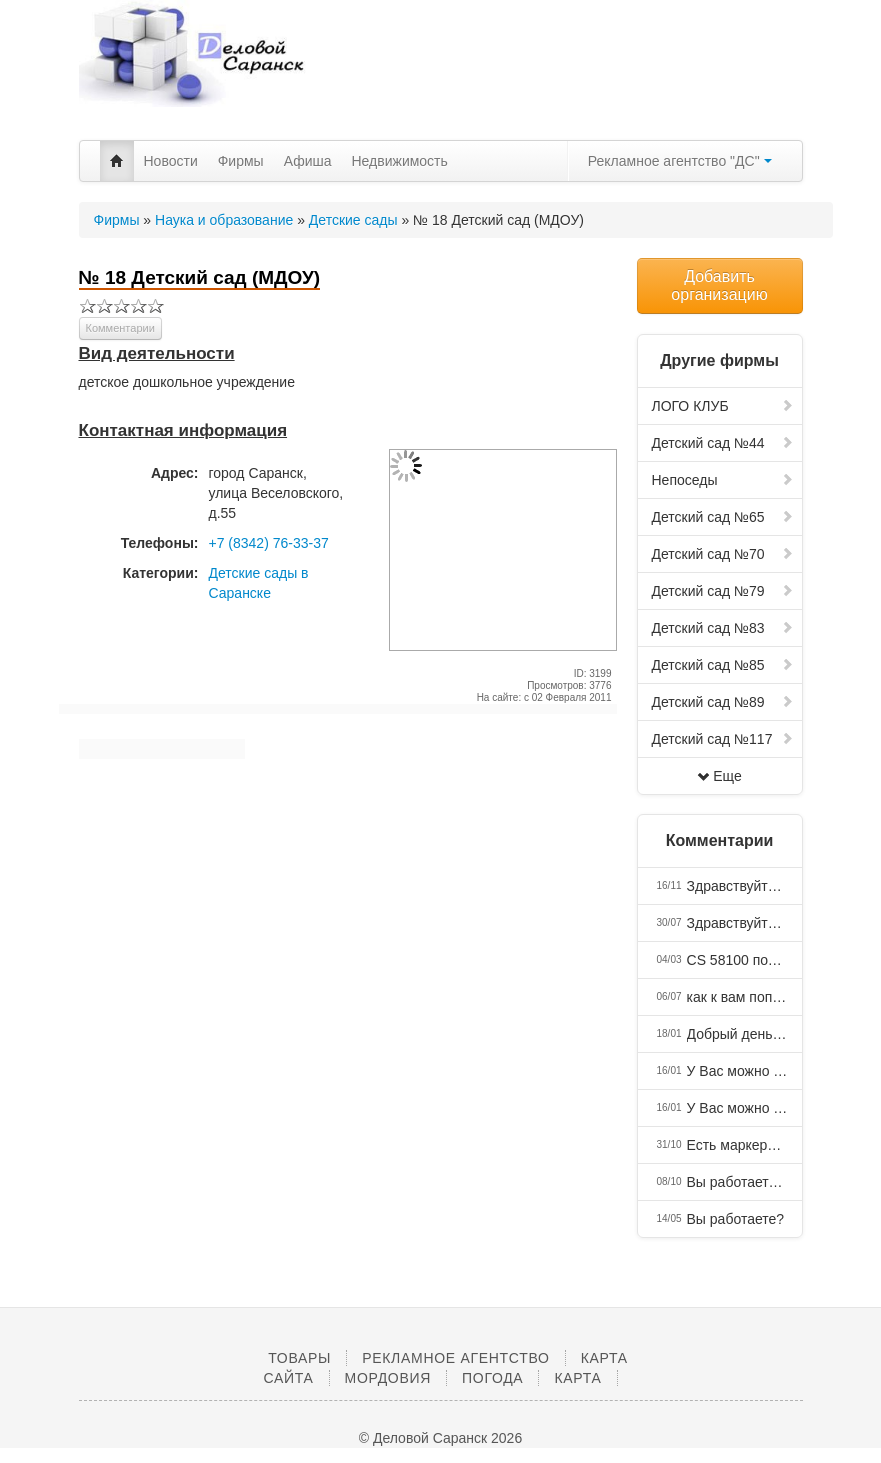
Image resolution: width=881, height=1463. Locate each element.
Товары (299, 1358)
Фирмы (241, 161)
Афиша (308, 161)
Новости (171, 161)
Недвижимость (400, 161)
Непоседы (723, 480)
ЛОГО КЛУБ (723, 406)
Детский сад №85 (723, 665)
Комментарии (120, 328)
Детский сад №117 (723, 739)
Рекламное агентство (455, 1358)
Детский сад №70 (723, 554)
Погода (492, 1378)
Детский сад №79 (723, 591)
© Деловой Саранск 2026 (440, 1438)
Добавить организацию (719, 285)
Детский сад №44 (723, 443)
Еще (719, 776)
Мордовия (388, 1378)
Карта (577, 1378)
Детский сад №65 (723, 517)
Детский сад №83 (723, 628)
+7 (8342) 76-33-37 (269, 543)
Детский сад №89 (723, 702)
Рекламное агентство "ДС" (680, 161)
